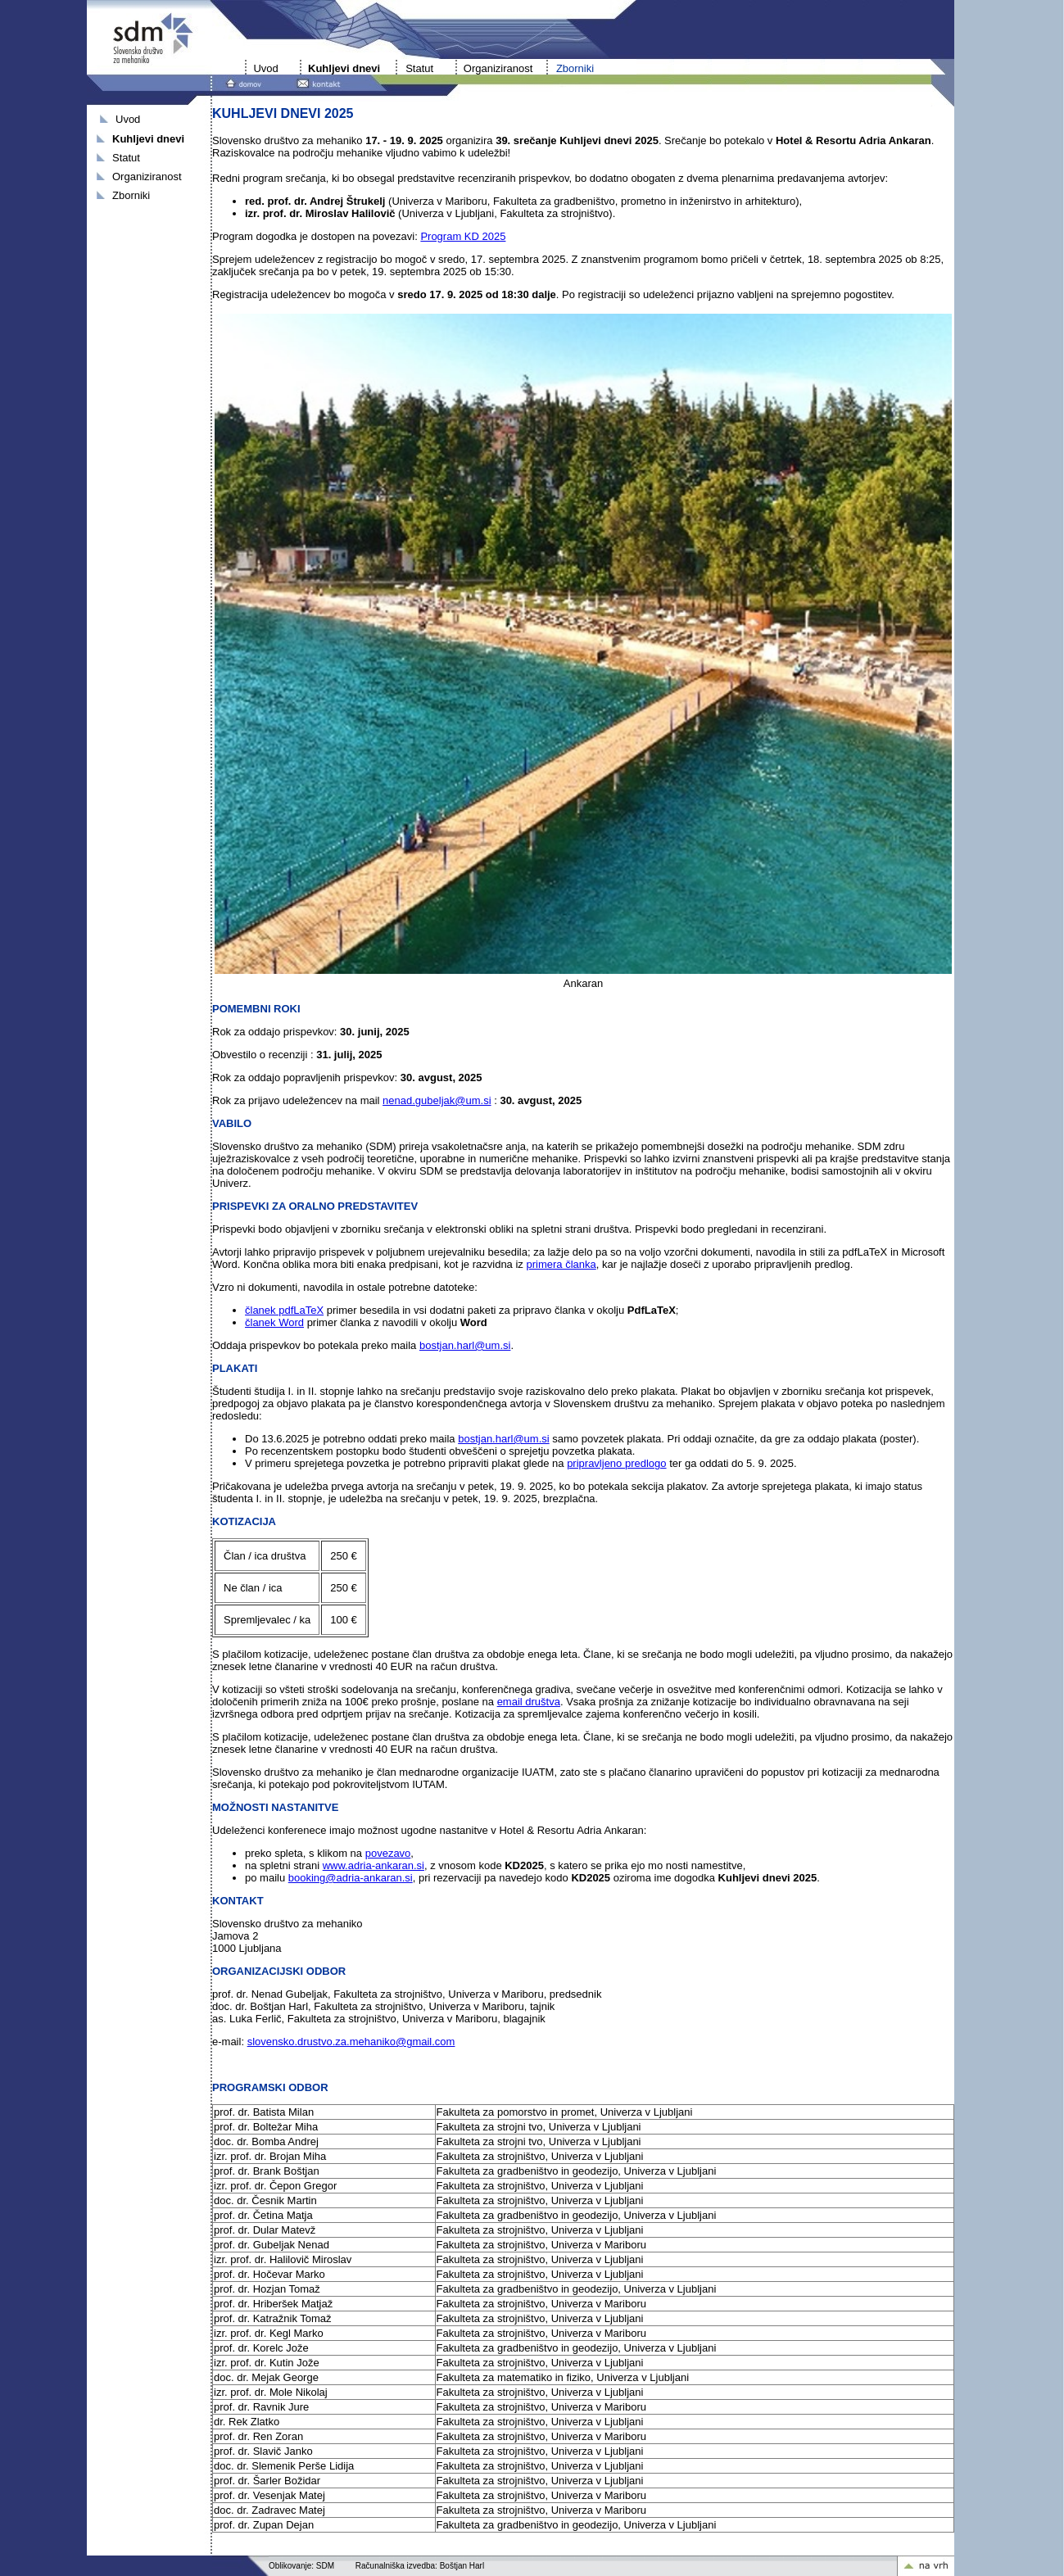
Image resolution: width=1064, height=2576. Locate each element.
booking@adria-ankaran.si (350, 1878)
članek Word (274, 1322)
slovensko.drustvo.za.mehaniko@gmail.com (351, 2041)
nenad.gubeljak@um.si (437, 1100)
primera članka (560, 1264)
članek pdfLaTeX (284, 1310)
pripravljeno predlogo (616, 1463)
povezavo (388, 1853)
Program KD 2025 (462, 236)
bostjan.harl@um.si (464, 1345)
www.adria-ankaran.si (373, 1865)
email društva (528, 1701)
